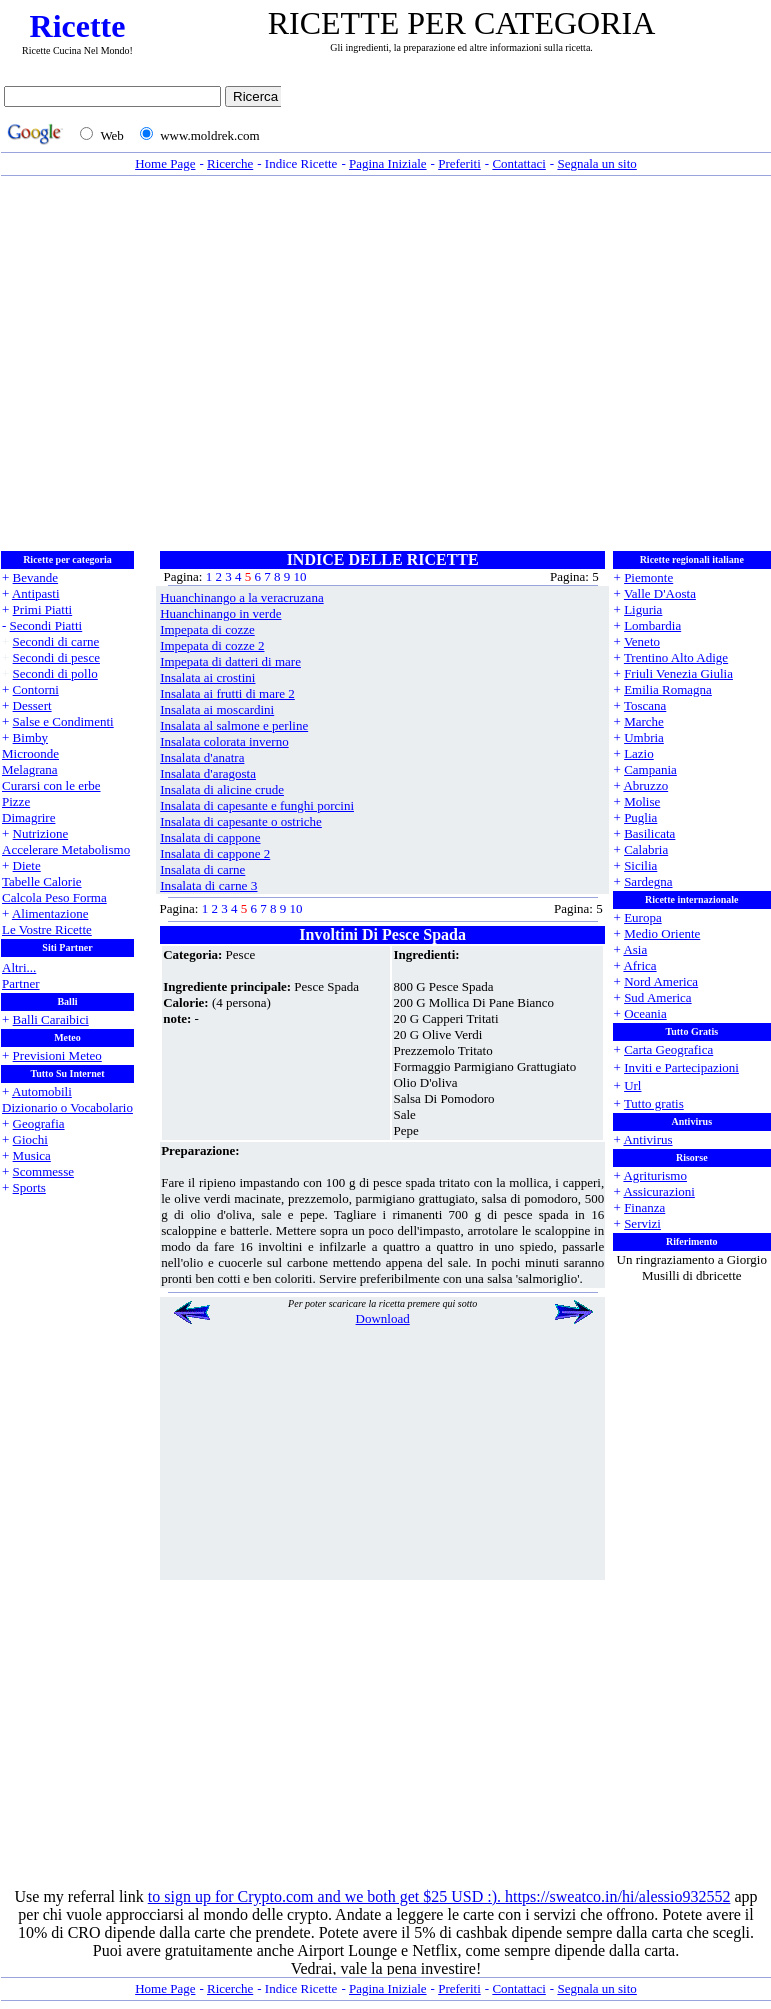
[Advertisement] (187, 363)
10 (299, 576)
